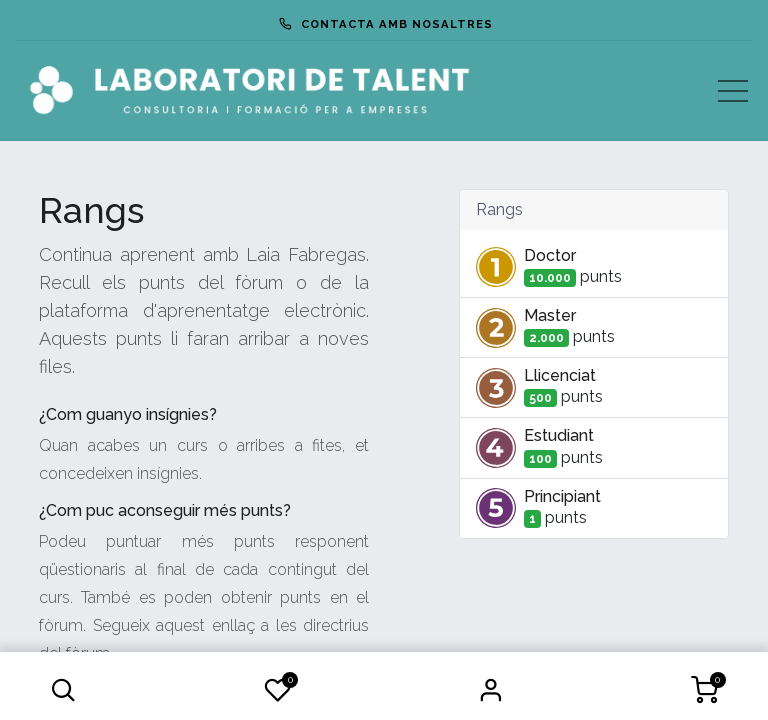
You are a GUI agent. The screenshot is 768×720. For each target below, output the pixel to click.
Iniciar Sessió (491, 690)
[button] (63, 690)
